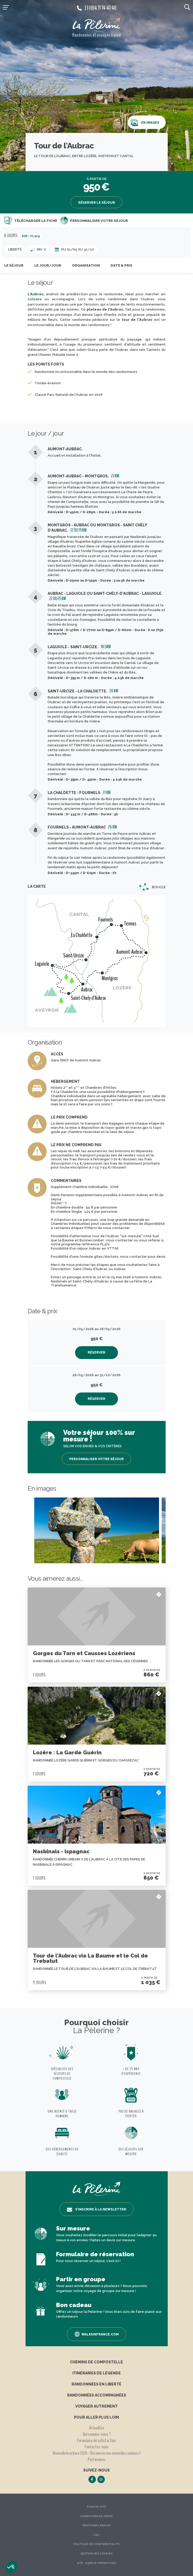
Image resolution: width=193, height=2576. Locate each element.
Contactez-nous (97, 2447)
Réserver (96, 1352)
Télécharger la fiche (30, 220)
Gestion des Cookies (97, 2553)
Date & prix (121, 265)
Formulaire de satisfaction (96, 2440)
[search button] (187, 7)
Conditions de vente (96, 2516)
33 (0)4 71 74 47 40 (96, 8)
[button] (11, 2567)
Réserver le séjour (96, 202)
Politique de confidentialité (96, 2544)
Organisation (86, 265)
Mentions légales (96, 2525)
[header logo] (96, 25)
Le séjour (13, 265)
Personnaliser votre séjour (94, 220)
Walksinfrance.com (97, 2334)
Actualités (96, 2428)
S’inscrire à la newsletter (96, 2209)
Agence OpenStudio (100, 2563)
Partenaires (97, 2459)
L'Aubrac (35, 294)
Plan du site (96, 2506)
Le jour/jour (47, 265)
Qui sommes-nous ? (97, 2434)
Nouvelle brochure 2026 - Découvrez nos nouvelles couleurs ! (96, 2453)
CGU (96, 2534)
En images (145, 122)
